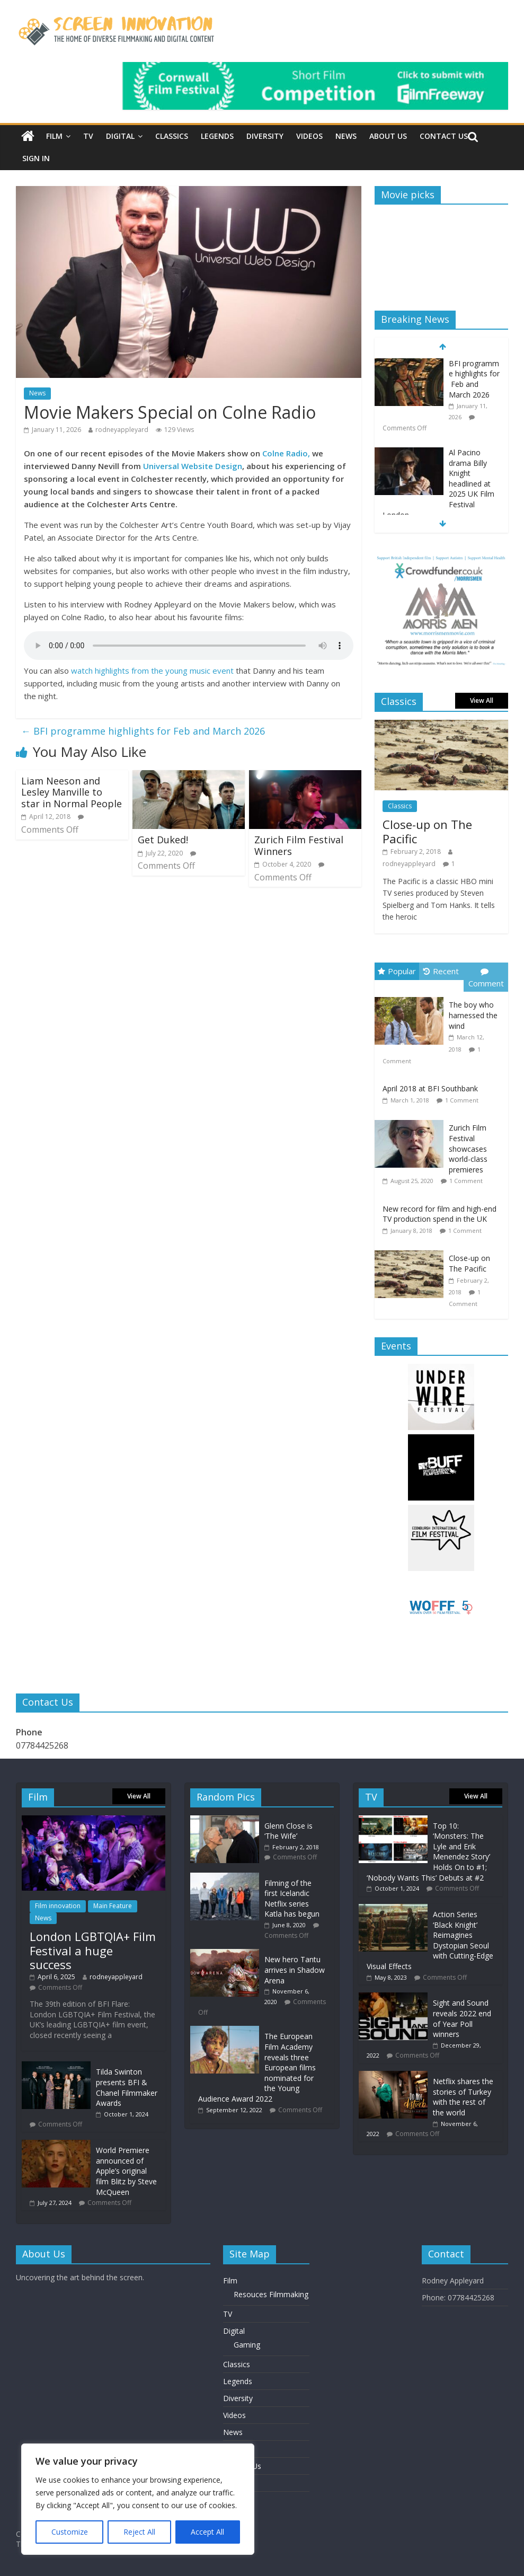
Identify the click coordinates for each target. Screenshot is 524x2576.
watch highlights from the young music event (152, 670)
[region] (137, 2499)
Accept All (207, 2532)
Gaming (247, 2345)
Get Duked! (163, 839)
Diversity (264, 136)
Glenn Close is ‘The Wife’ (288, 1831)
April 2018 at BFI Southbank (430, 1088)
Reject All (139, 2532)
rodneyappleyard (121, 429)
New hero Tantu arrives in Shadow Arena (294, 1969)
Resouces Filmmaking (271, 2294)
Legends (217, 136)
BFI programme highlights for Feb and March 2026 (143, 731)
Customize (69, 2532)
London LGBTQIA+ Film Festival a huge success (93, 1950)
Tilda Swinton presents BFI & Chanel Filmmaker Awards (126, 2087)
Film (54, 136)
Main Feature (112, 1905)
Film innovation (58, 1905)
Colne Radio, (286, 453)
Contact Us (444, 136)
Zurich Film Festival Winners (298, 845)
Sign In (36, 158)
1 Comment (461, 1100)
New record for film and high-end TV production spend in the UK (439, 1214)
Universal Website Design (192, 466)
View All (481, 700)
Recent (441, 971)
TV (88, 136)
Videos (309, 136)
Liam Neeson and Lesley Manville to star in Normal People (71, 792)
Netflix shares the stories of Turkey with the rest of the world (463, 2097)
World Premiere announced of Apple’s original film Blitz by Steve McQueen (126, 2170)
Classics (171, 136)
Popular (397, 971)
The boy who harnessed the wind (473, 1015)
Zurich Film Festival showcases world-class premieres (468, 1148)
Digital (120, 136)
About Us (388, 136)
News (346, 136)
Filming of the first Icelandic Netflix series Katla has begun (291, 1898)
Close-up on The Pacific (427, 831)
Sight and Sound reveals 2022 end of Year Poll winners (462, 2018)
